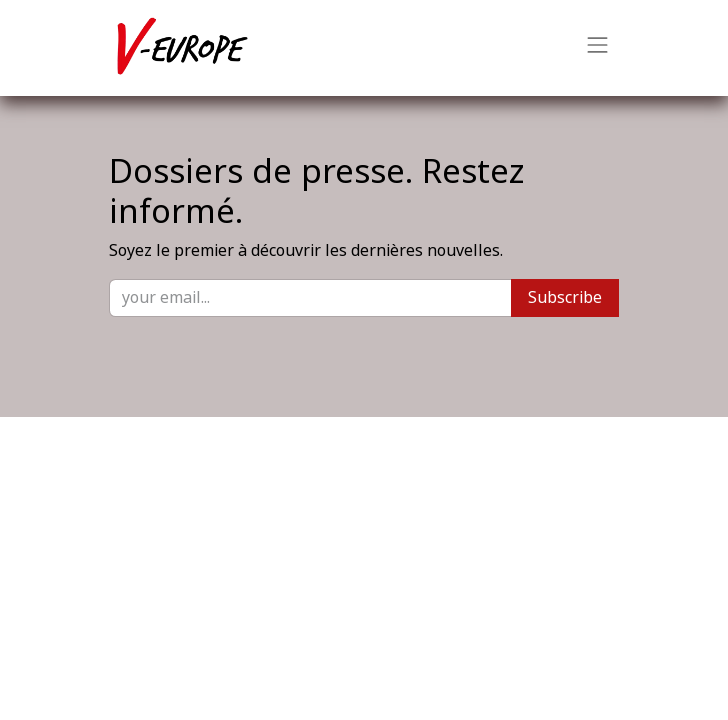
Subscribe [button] (565, 297)
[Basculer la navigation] (598, 48)
